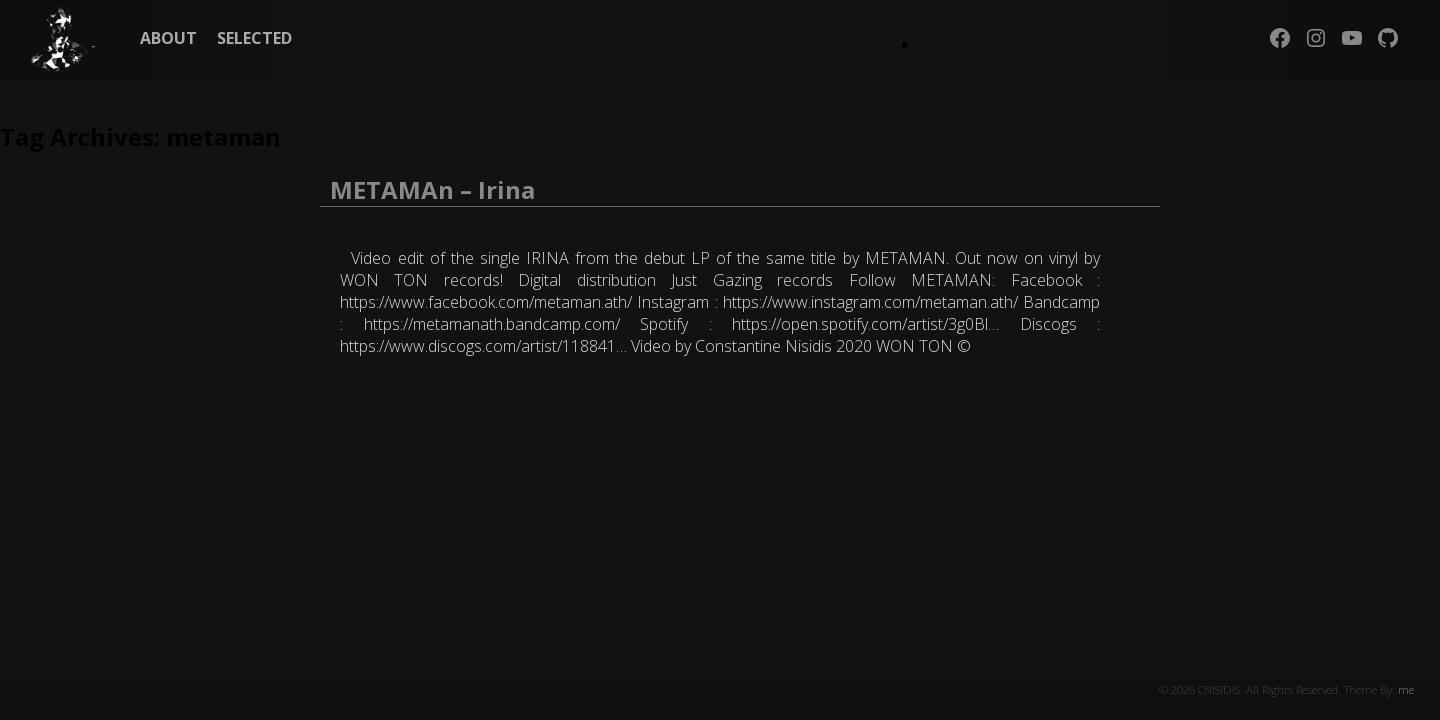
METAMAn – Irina (432, 189)
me (1406, 689)
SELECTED (254, 38)
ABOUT (168, 38)
